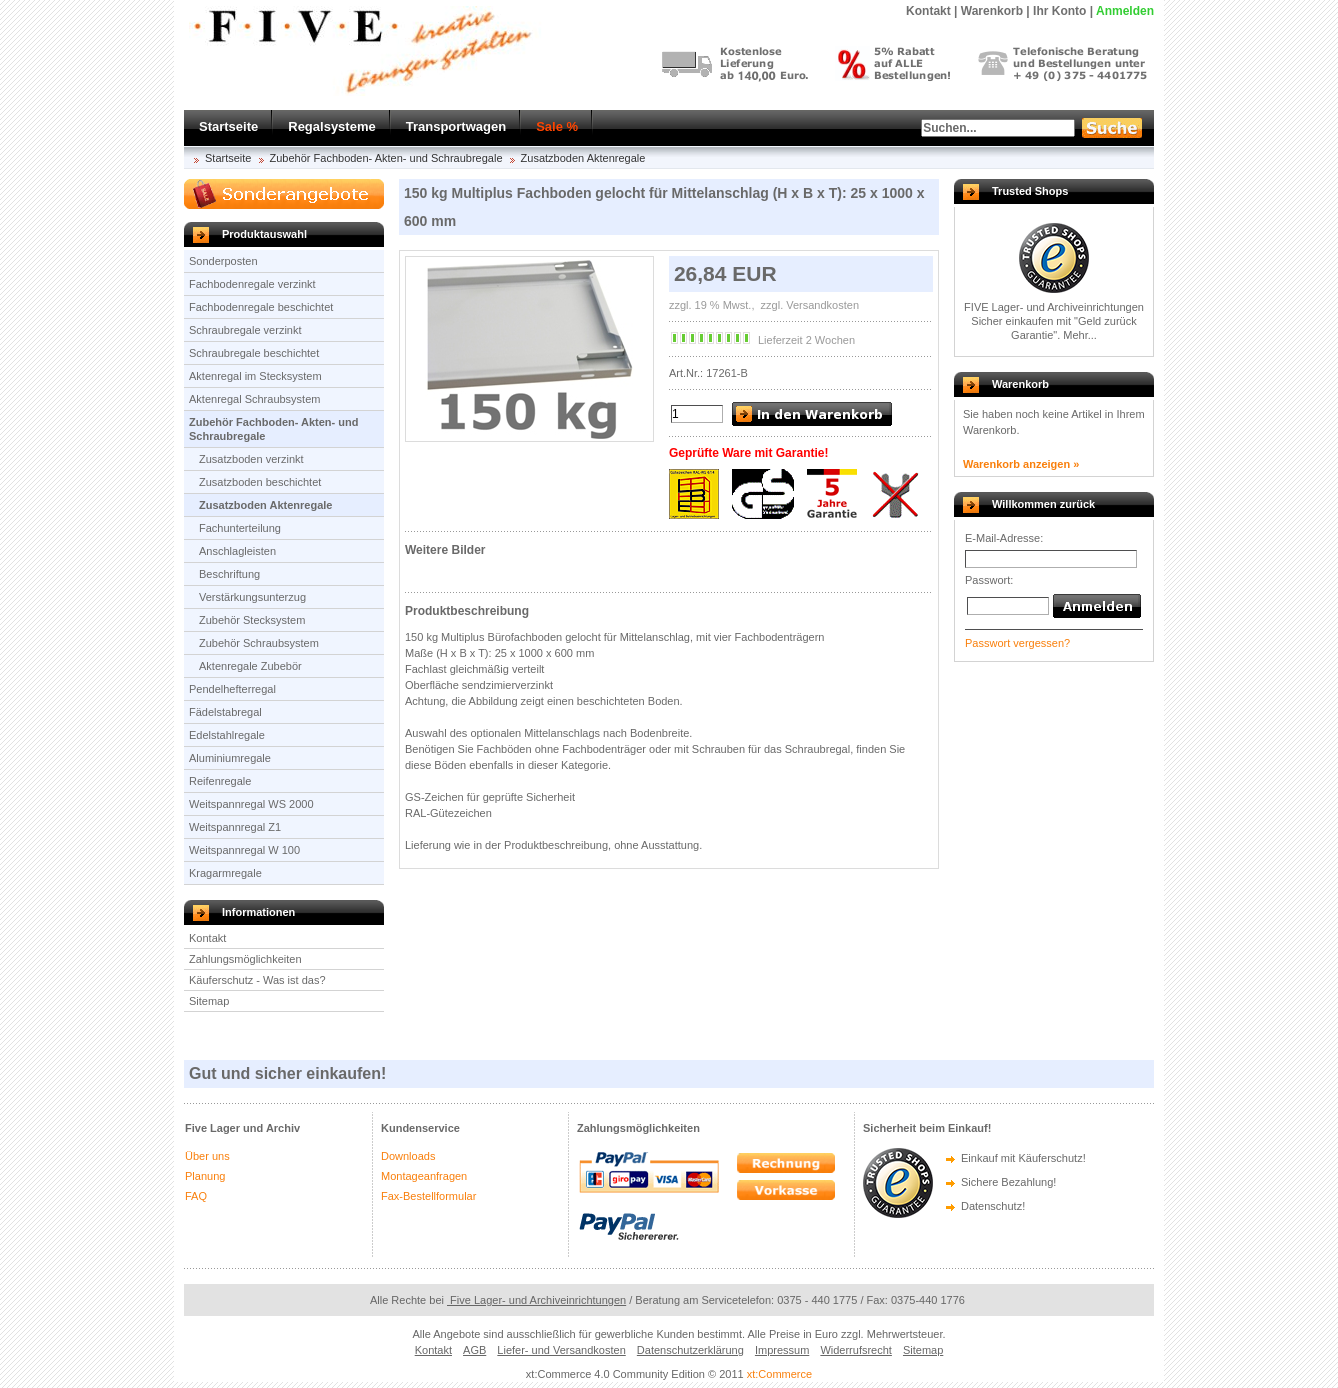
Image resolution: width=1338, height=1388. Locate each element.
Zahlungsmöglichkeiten (245, 959)
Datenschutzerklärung (690, 1350)
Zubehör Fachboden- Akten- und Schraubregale (386, 158)
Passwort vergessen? (1017, 643)
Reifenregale (220, 781)
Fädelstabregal (225, 712)
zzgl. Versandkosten (809, 305)
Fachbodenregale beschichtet (261, 307)
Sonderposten (223, 261)
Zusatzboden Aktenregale (583, 158)
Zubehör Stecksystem (252, 620)
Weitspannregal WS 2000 (251, 804)
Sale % (557, 126)
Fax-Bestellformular (428, 1196)
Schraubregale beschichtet (254, 353)
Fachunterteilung (240, 528)
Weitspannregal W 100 (244, 850)
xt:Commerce (779, 1374)
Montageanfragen (424, 1176)
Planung (205, 1176)
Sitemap (209, 1001)
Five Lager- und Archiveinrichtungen (536, 1300)
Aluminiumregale (230, 758)
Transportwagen (456, 126)
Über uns (207, 1156)
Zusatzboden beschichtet (260, 482)
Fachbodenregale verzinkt (252, 284)
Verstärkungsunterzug (252, 597)
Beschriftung (229, 574)
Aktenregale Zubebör (250, 666)
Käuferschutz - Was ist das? (257, 980)
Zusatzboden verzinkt (251, 459)
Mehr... (1080, 335)
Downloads (408, 1156)
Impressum (782, 1350)
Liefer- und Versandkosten (561, 1350)
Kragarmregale (225, 873)
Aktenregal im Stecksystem (255, 376)
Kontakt (207, 938)
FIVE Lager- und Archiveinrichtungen (1054, 307)
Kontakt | (931, 11)
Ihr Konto (1059, 11)
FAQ (196, 1196)
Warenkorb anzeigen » (1021, 464)
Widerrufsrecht (856, 1350)
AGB (474, 1350)
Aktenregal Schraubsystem (254, 399)
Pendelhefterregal (232, 689)
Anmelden (1125, 11)
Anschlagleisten (237, 551)
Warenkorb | (995, 11)
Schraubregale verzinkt (245, 330)
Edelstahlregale (227, 735)
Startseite (228, 126)
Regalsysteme (331, 126)
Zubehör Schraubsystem (259, 643)
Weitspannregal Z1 (235, 827)
